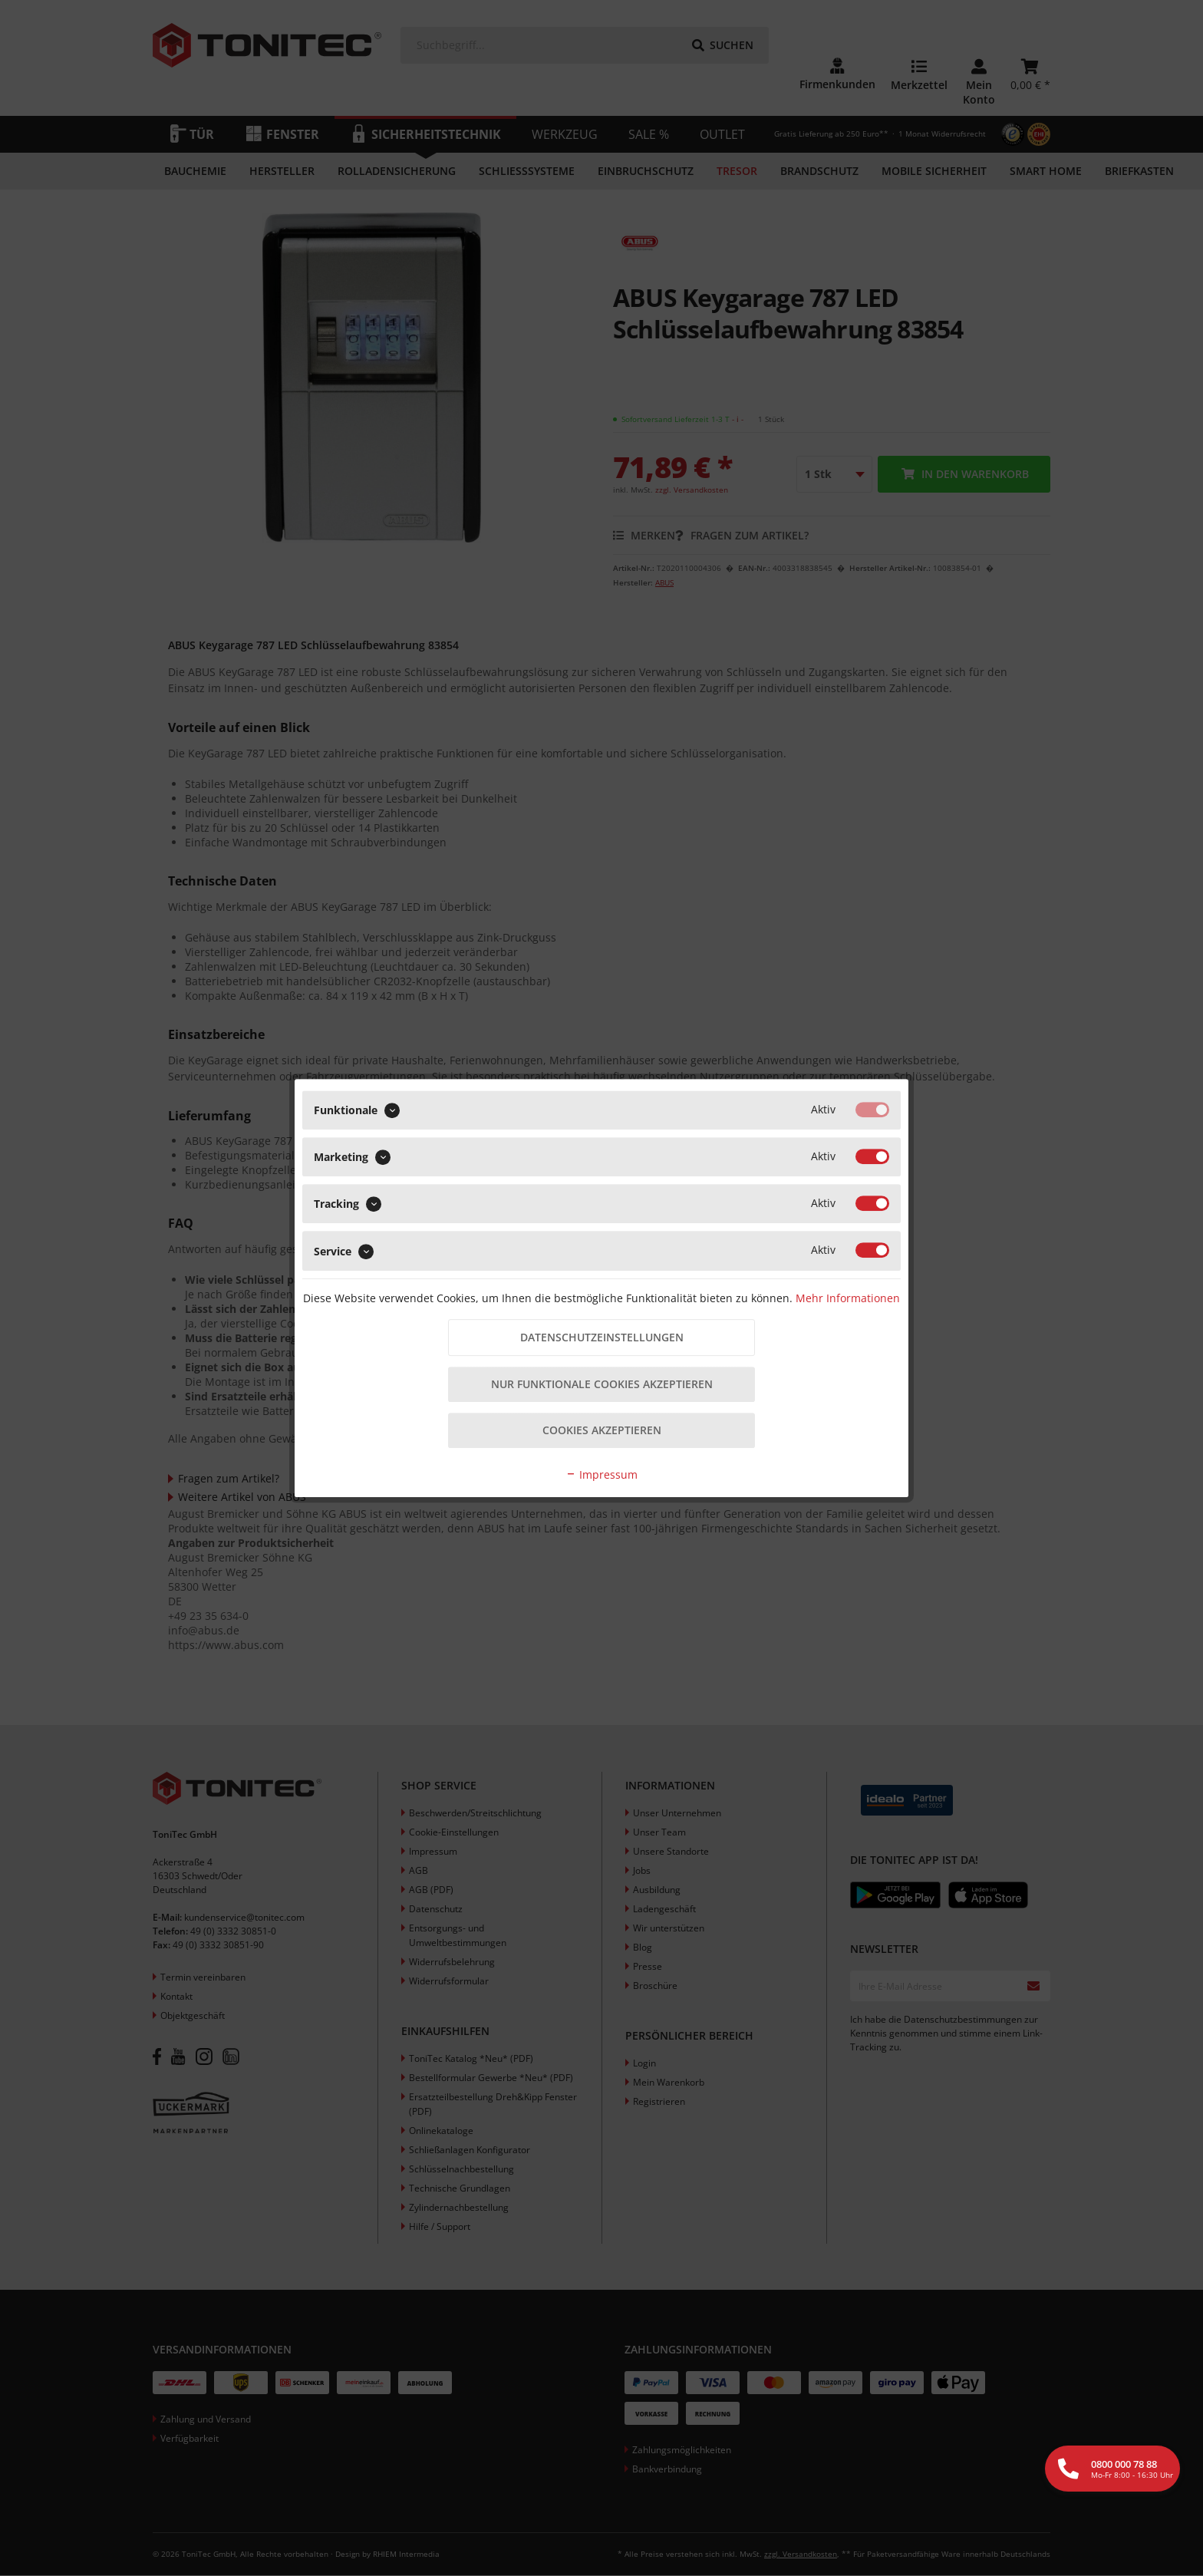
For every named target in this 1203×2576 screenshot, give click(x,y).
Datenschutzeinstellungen (602, 1337)
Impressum (601, 1476)
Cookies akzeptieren (601, 1431)
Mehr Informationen (848, 1296)
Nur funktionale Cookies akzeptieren (602, 1384)
